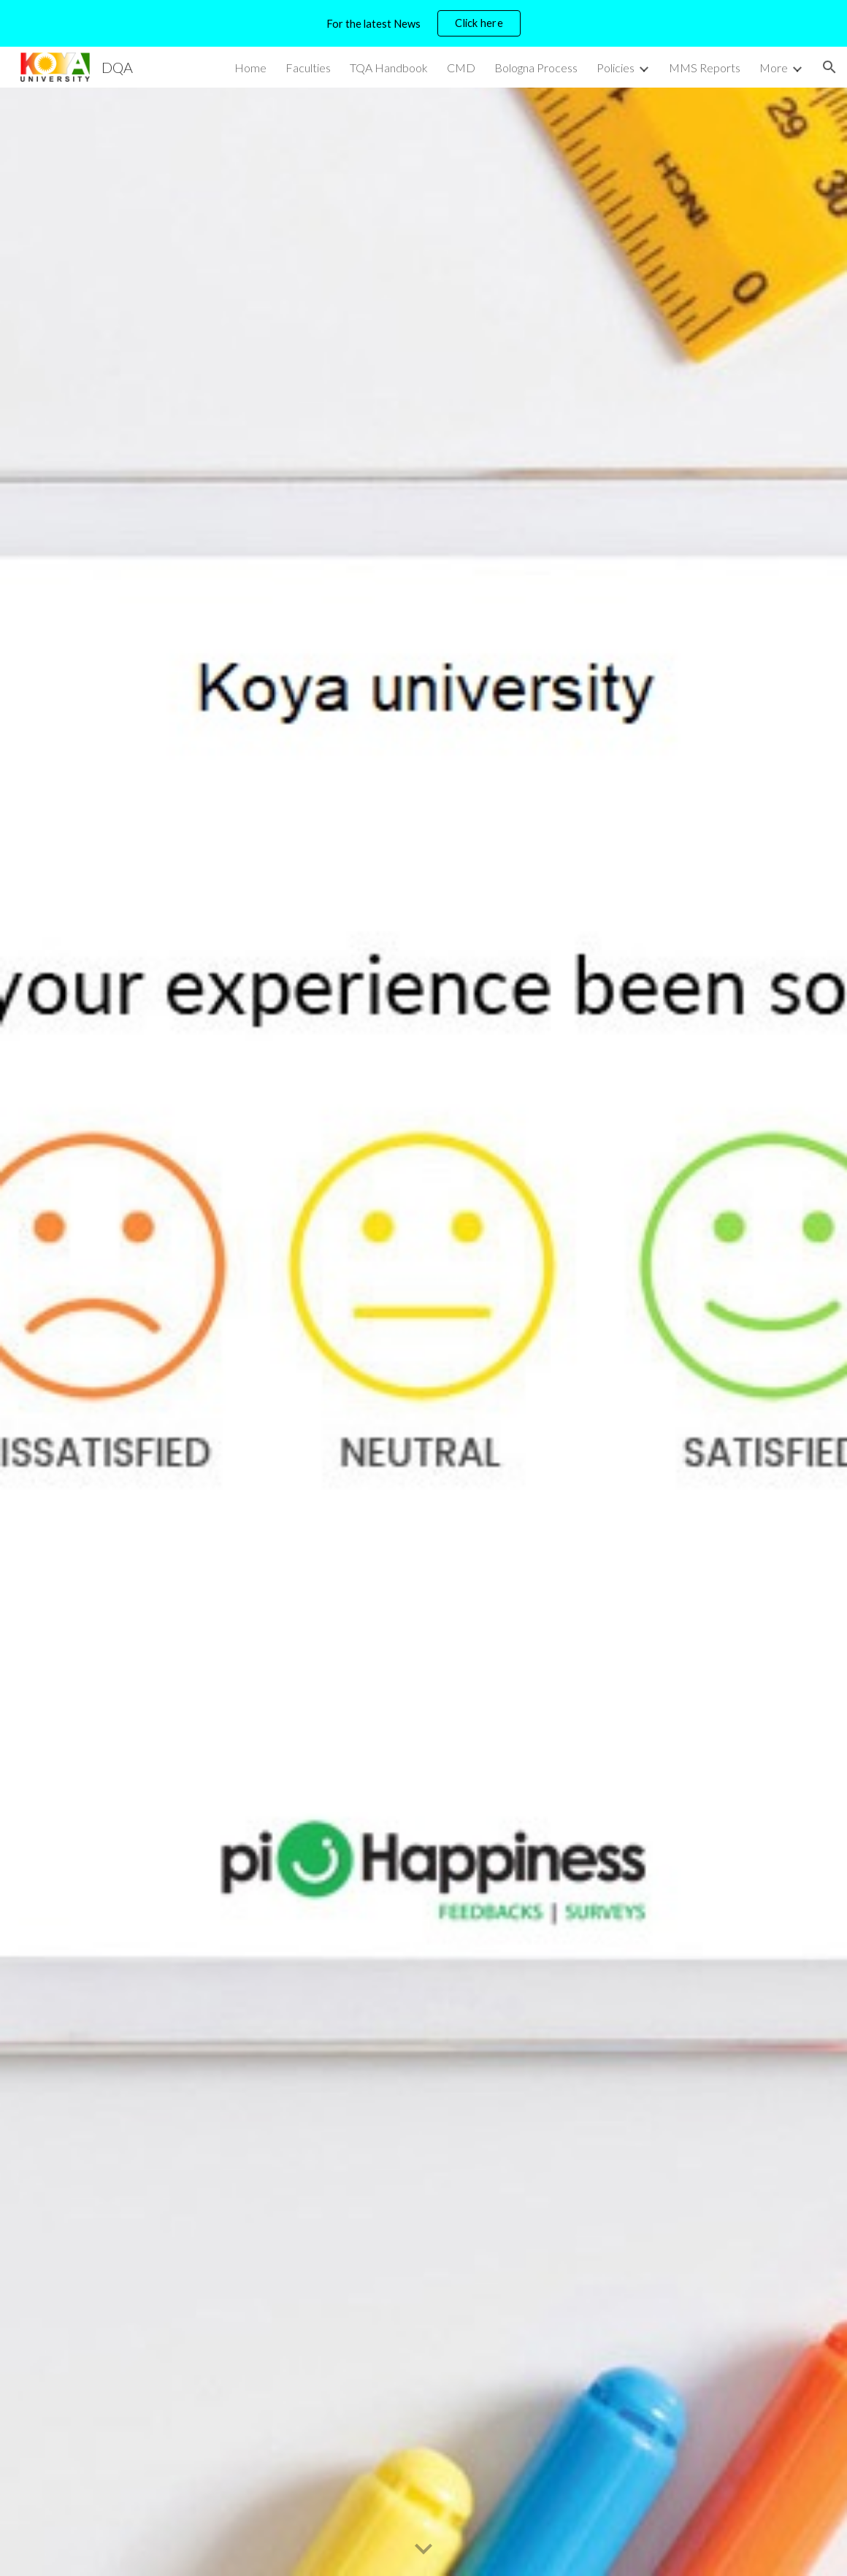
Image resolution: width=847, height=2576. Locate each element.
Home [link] (250, 67)
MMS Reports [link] (704, 67)
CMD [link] (461, 67)
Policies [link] (616, 67)
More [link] (773, 67)
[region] (423, 23)
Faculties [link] (308, 67)
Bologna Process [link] (536, 67)
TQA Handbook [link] (389, 67)
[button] (829, 67)
